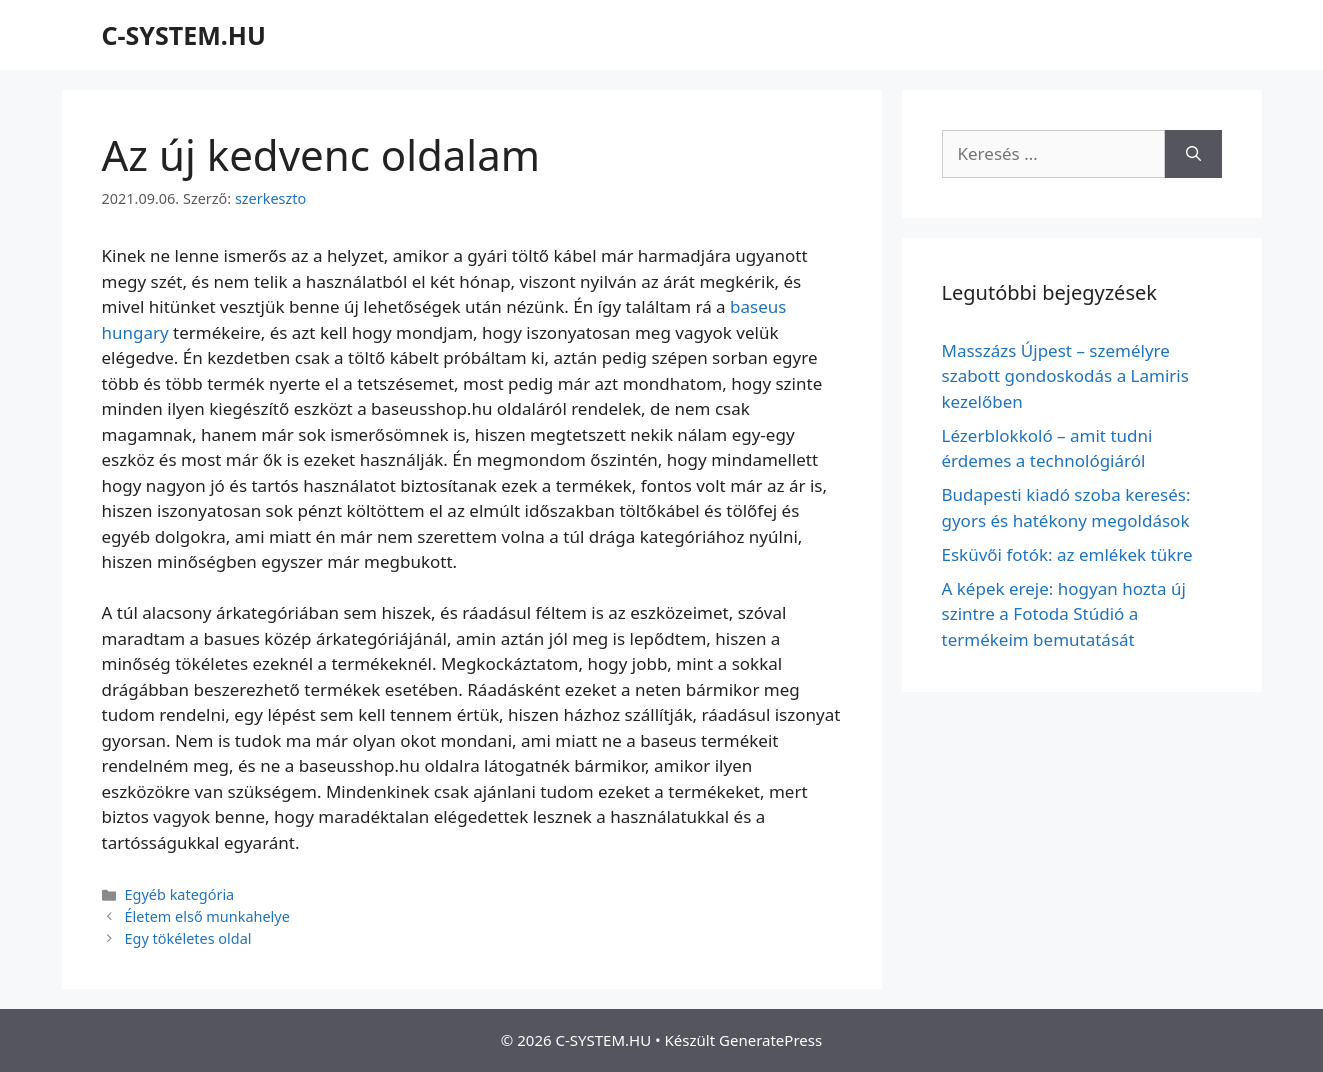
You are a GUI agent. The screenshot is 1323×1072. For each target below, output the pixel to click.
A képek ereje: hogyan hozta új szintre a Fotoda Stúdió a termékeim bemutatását (1064, 614)
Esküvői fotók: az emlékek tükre (1067, 554)
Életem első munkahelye (207, 916)
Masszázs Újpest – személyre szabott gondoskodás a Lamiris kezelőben (1065, 376)
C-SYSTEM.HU (184, 35)
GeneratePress (770, 1040)
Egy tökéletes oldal (188, 938)
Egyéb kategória (180, 894)
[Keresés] (1193, 154)
